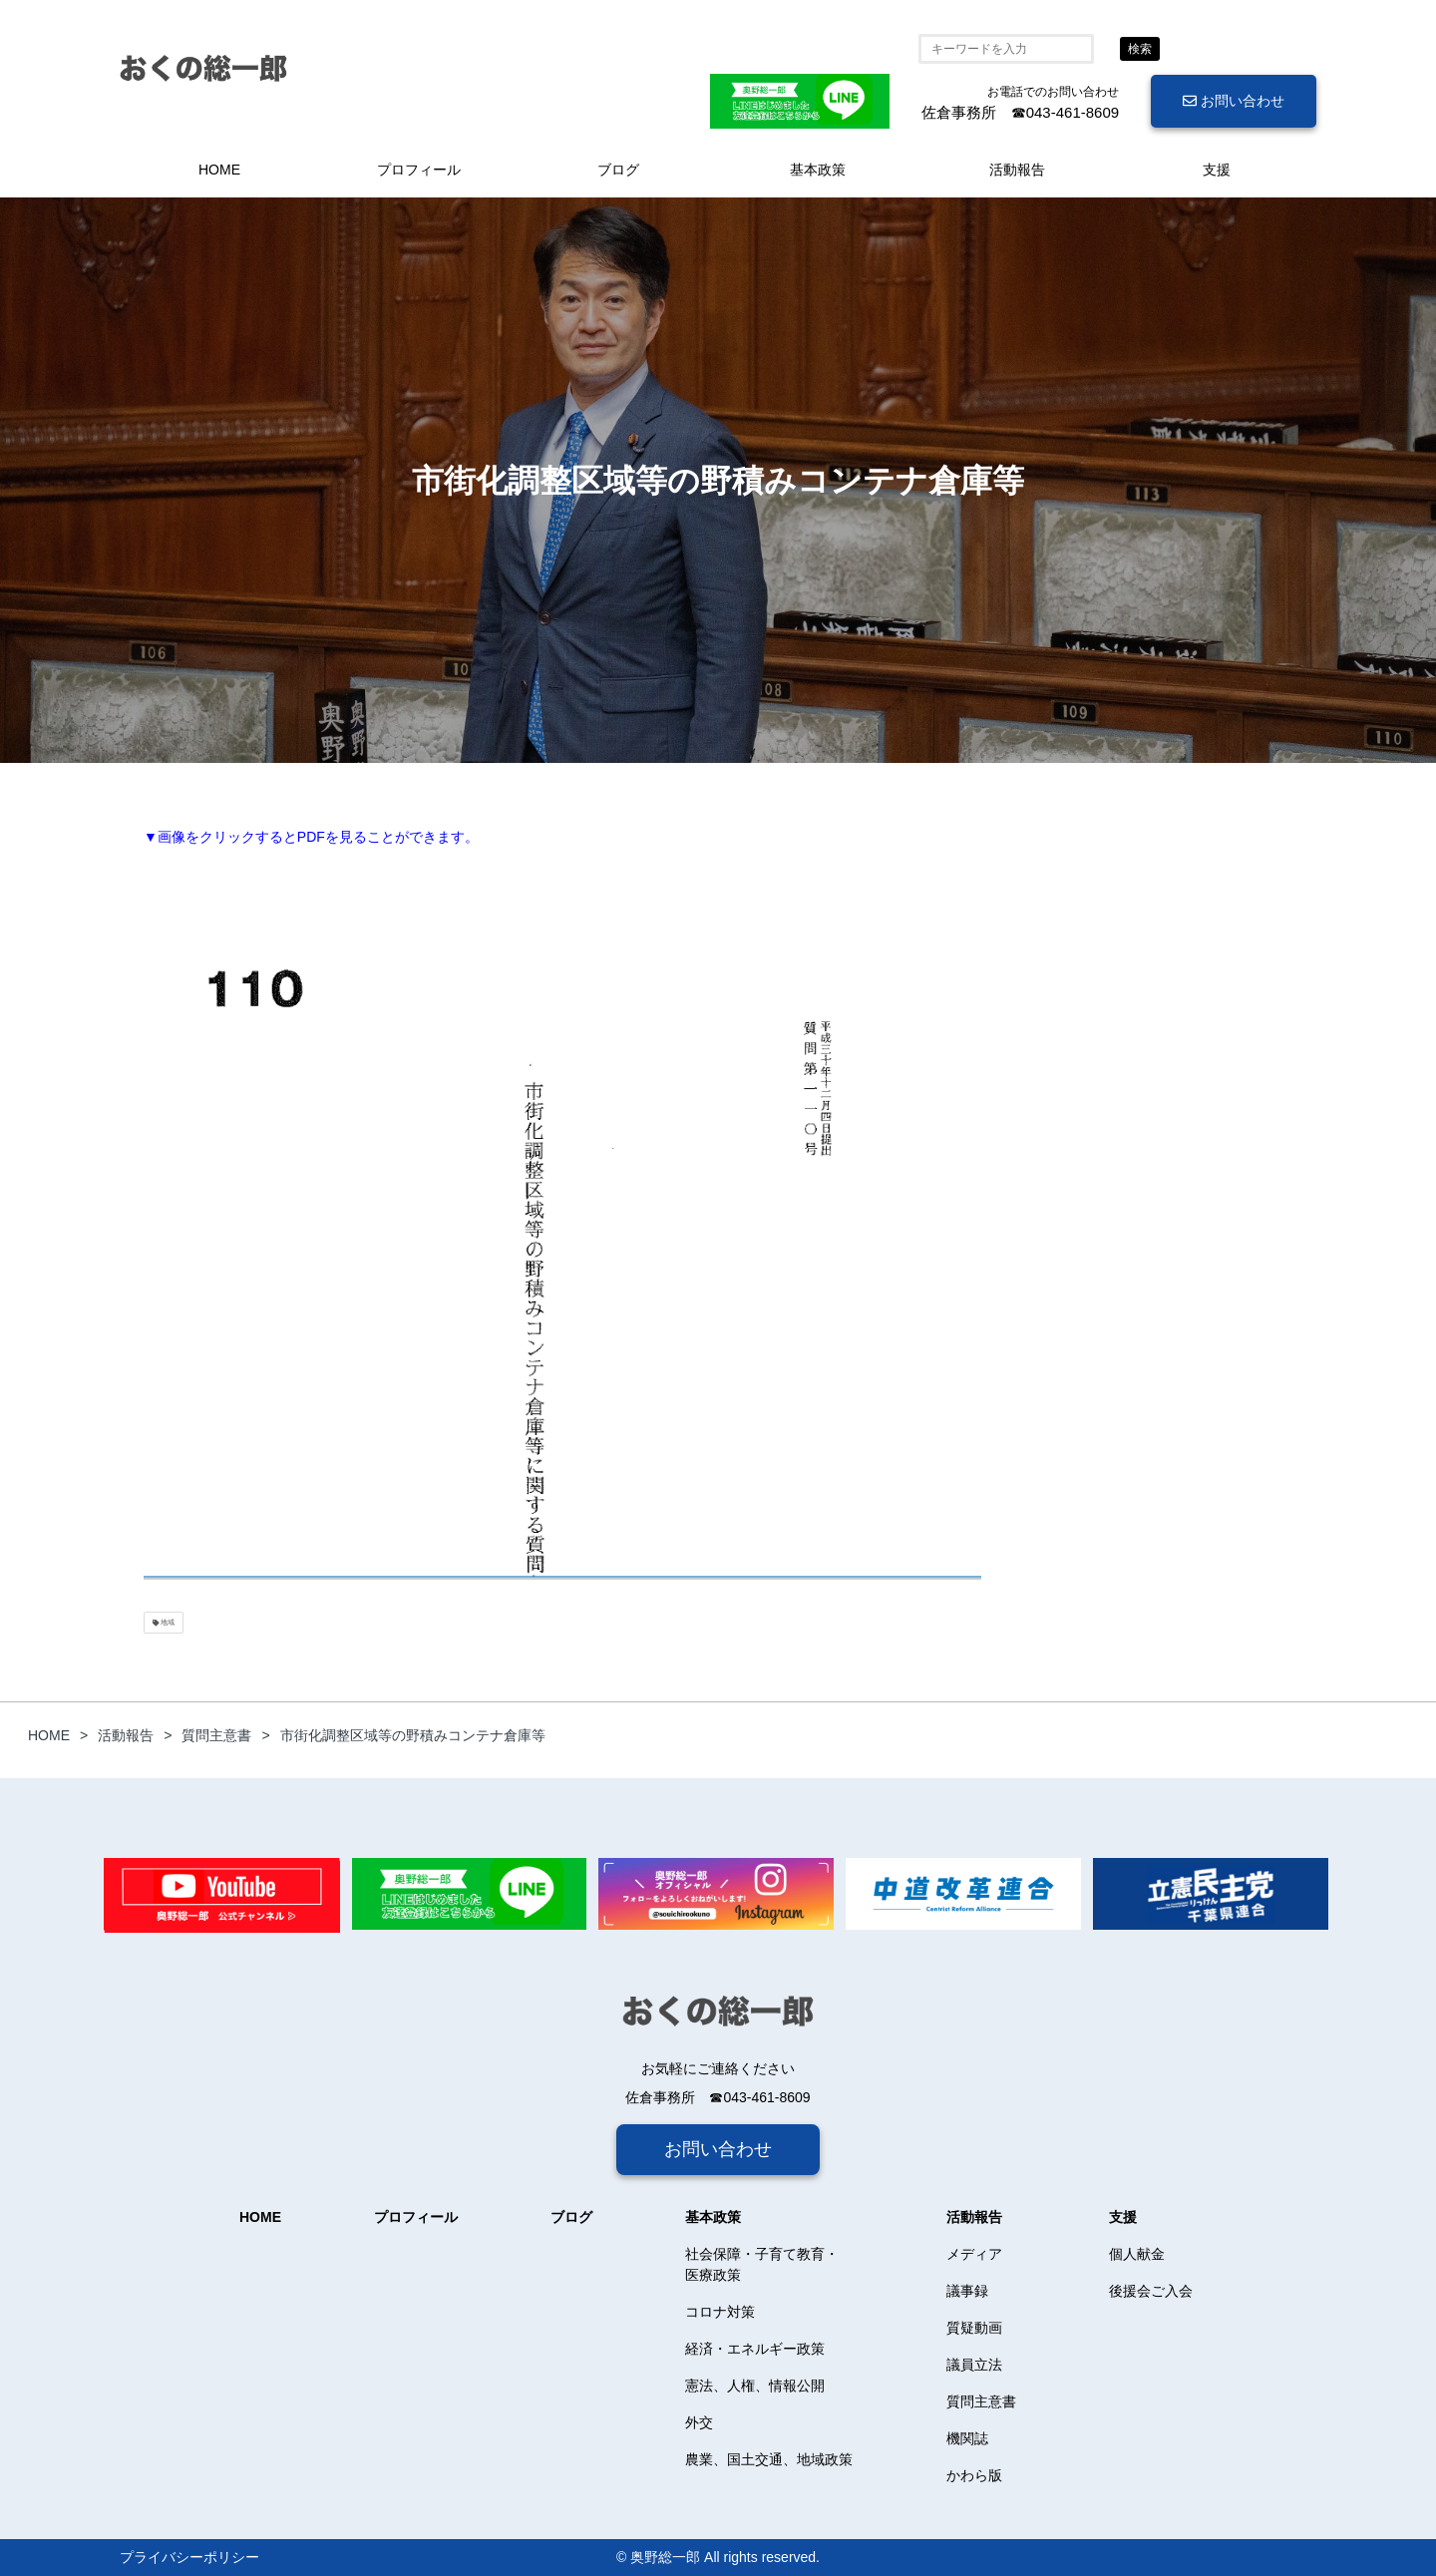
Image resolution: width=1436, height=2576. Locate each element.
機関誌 (967, 2438)
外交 (699, 2422)
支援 (1217, 170)
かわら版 (974, 2475)
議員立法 (974, 2365)
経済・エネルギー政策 (755, 2349)
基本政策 (818, 170)
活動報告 (1017, 170)
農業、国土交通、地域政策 (769, 2459)
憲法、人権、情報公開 (755, 2385)
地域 (164, 1622)
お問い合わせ (1233, 101)
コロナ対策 (720, 2312)
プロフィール (419, 170)
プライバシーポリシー (189, 2557)
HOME (219, 170)
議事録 (967, 2291)
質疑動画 (974, 2328)
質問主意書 (981, 2401)
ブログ (618, 170)
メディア (974, 2254)
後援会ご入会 (1151, 2291)
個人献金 (1137, 2254)
